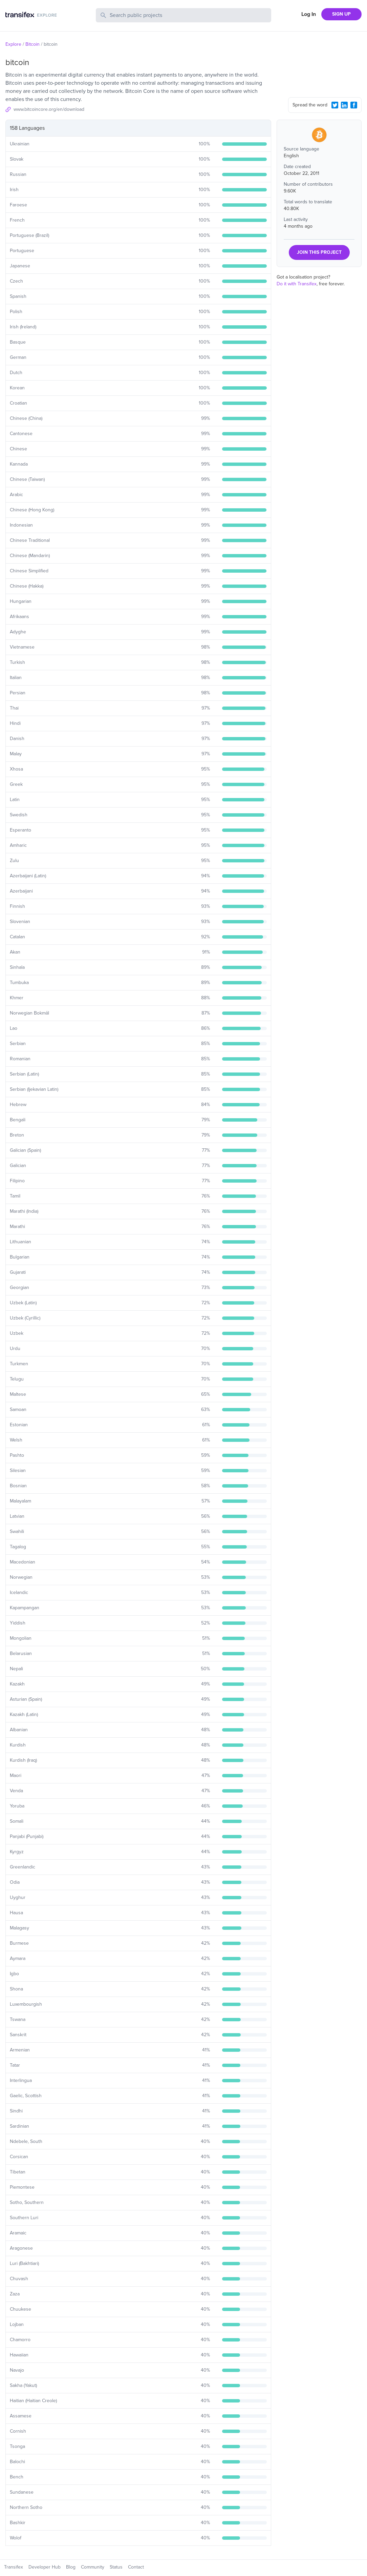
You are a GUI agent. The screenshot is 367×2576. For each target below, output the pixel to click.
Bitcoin (32, 44)
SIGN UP (341, 14)
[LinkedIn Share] (344, 105)
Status (116, 2567)
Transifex (13, 2567)
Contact (136, 2567)
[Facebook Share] (354, 105)
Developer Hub (44, 2567)
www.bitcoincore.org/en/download (49, 109)
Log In (308, 14)
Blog (70, 2567)
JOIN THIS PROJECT (319, 252)
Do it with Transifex (297, 284)
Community (92, 2567)
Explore (13, 44)
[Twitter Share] (335, 105)
